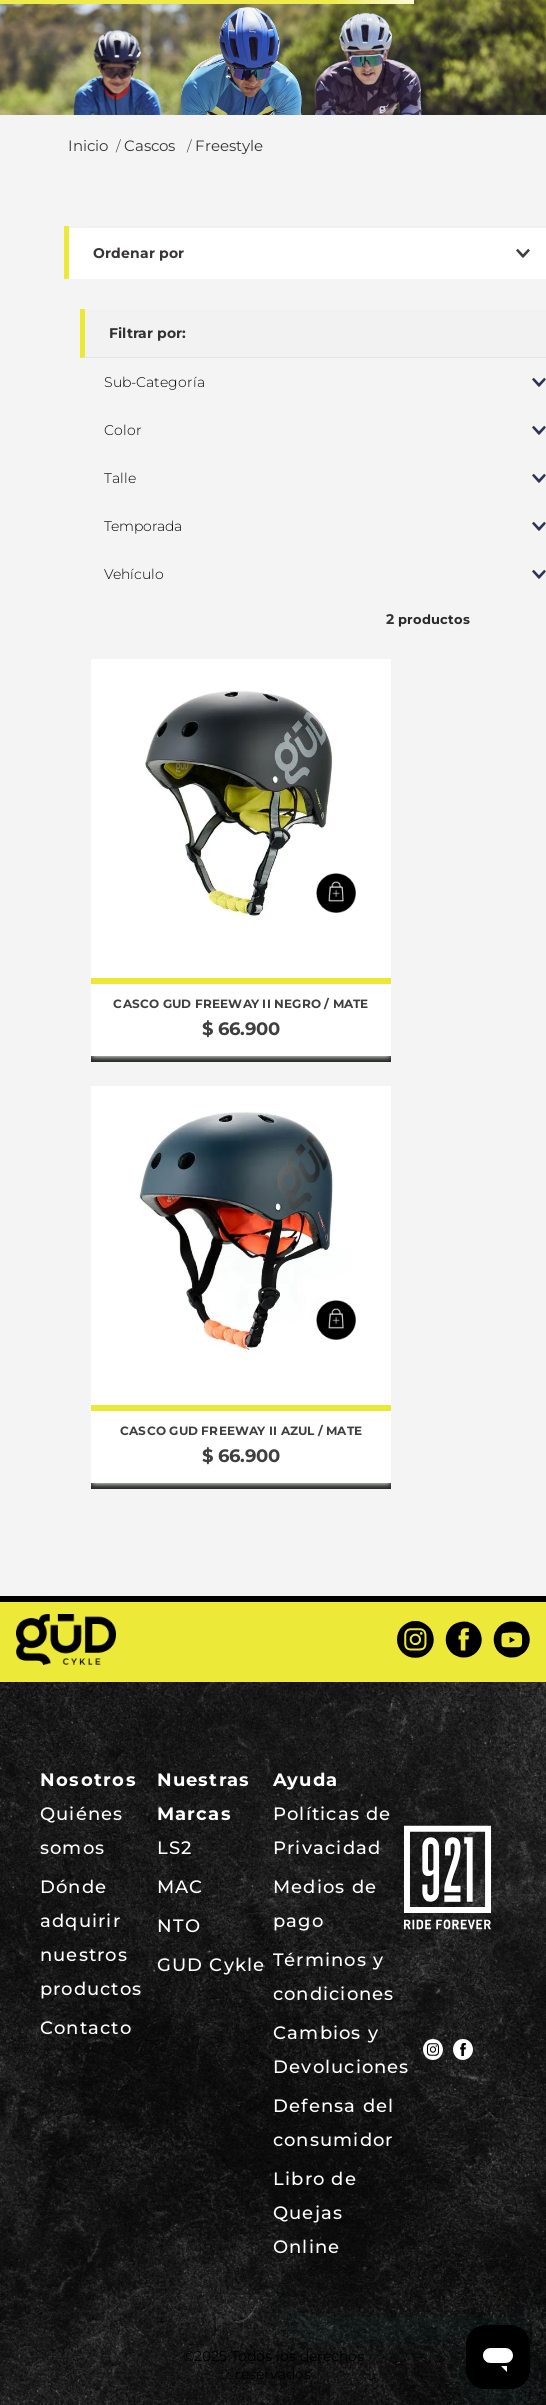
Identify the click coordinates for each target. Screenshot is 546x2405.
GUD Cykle (211, 1965)
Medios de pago (325, 1904)
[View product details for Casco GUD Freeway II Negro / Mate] (241, 860)
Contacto (86, 2028)
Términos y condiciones (333, 1977)
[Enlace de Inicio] (88, 146)
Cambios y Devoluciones (341, 2050)
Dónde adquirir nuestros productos (91, 1938)
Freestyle (229, 146)
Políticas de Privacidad (332, 1831)
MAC (180, 1887)
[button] (336, 893)
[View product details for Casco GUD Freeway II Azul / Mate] (241, 1287)
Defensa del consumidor (333, 2123)
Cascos (149, 146)
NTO (179, 1926)
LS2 (175, 1848)
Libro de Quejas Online (315, 2213)
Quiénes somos (82, 1831)
